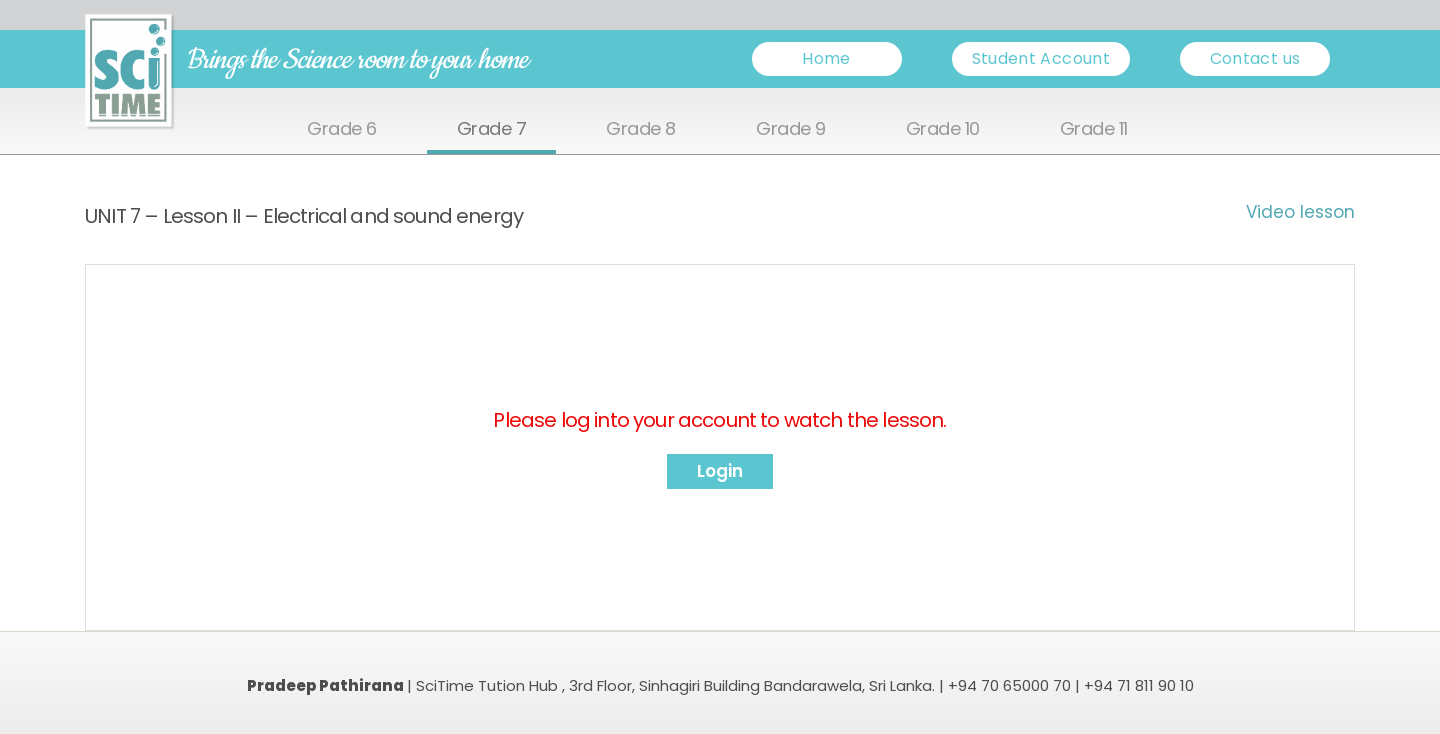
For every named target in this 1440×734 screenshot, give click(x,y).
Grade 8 (641, 129)
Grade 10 (943, 129)
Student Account (1041, 58)
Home (826, 58)
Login (720, 471)
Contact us (1255, 58)
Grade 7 (492, 129)
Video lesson (1300, 212)
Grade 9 (791, 129)
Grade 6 (342, 129)
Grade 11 (1094, 129)
